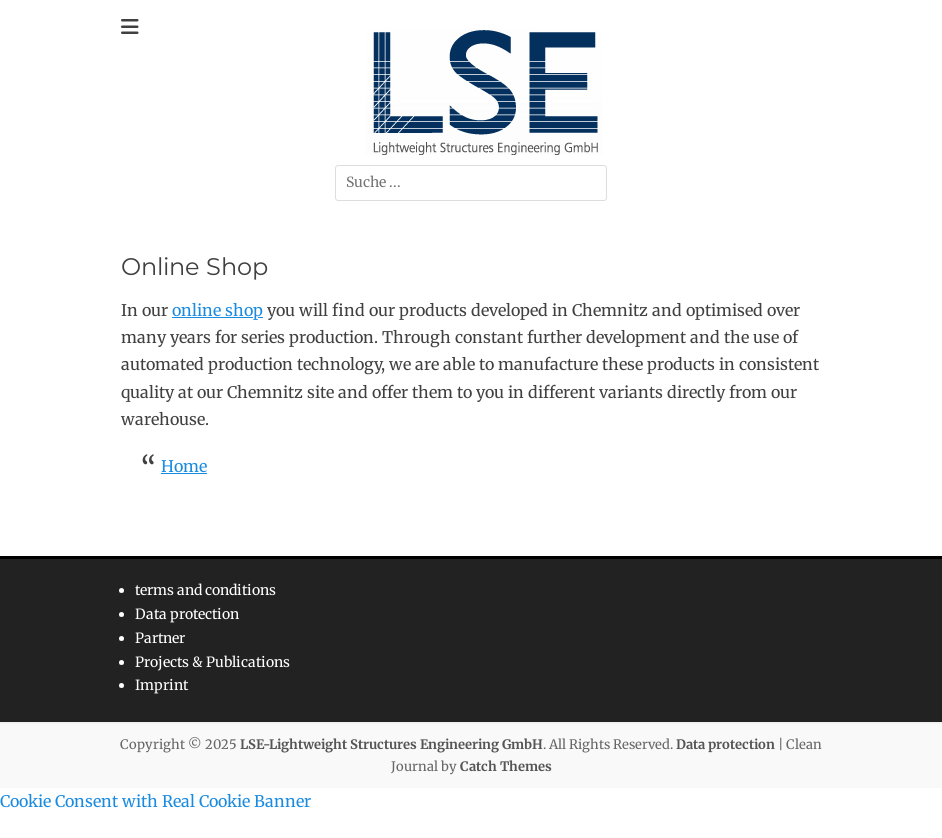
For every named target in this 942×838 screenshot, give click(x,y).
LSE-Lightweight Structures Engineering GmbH (391, 744)
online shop (217, 310)
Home (184, 466)
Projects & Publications (212, 662)
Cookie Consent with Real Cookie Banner (155, 801)
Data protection (187, 614)
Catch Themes (506, 766)
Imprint (161, 685)
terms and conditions (205, 590)
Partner (160, 638)
